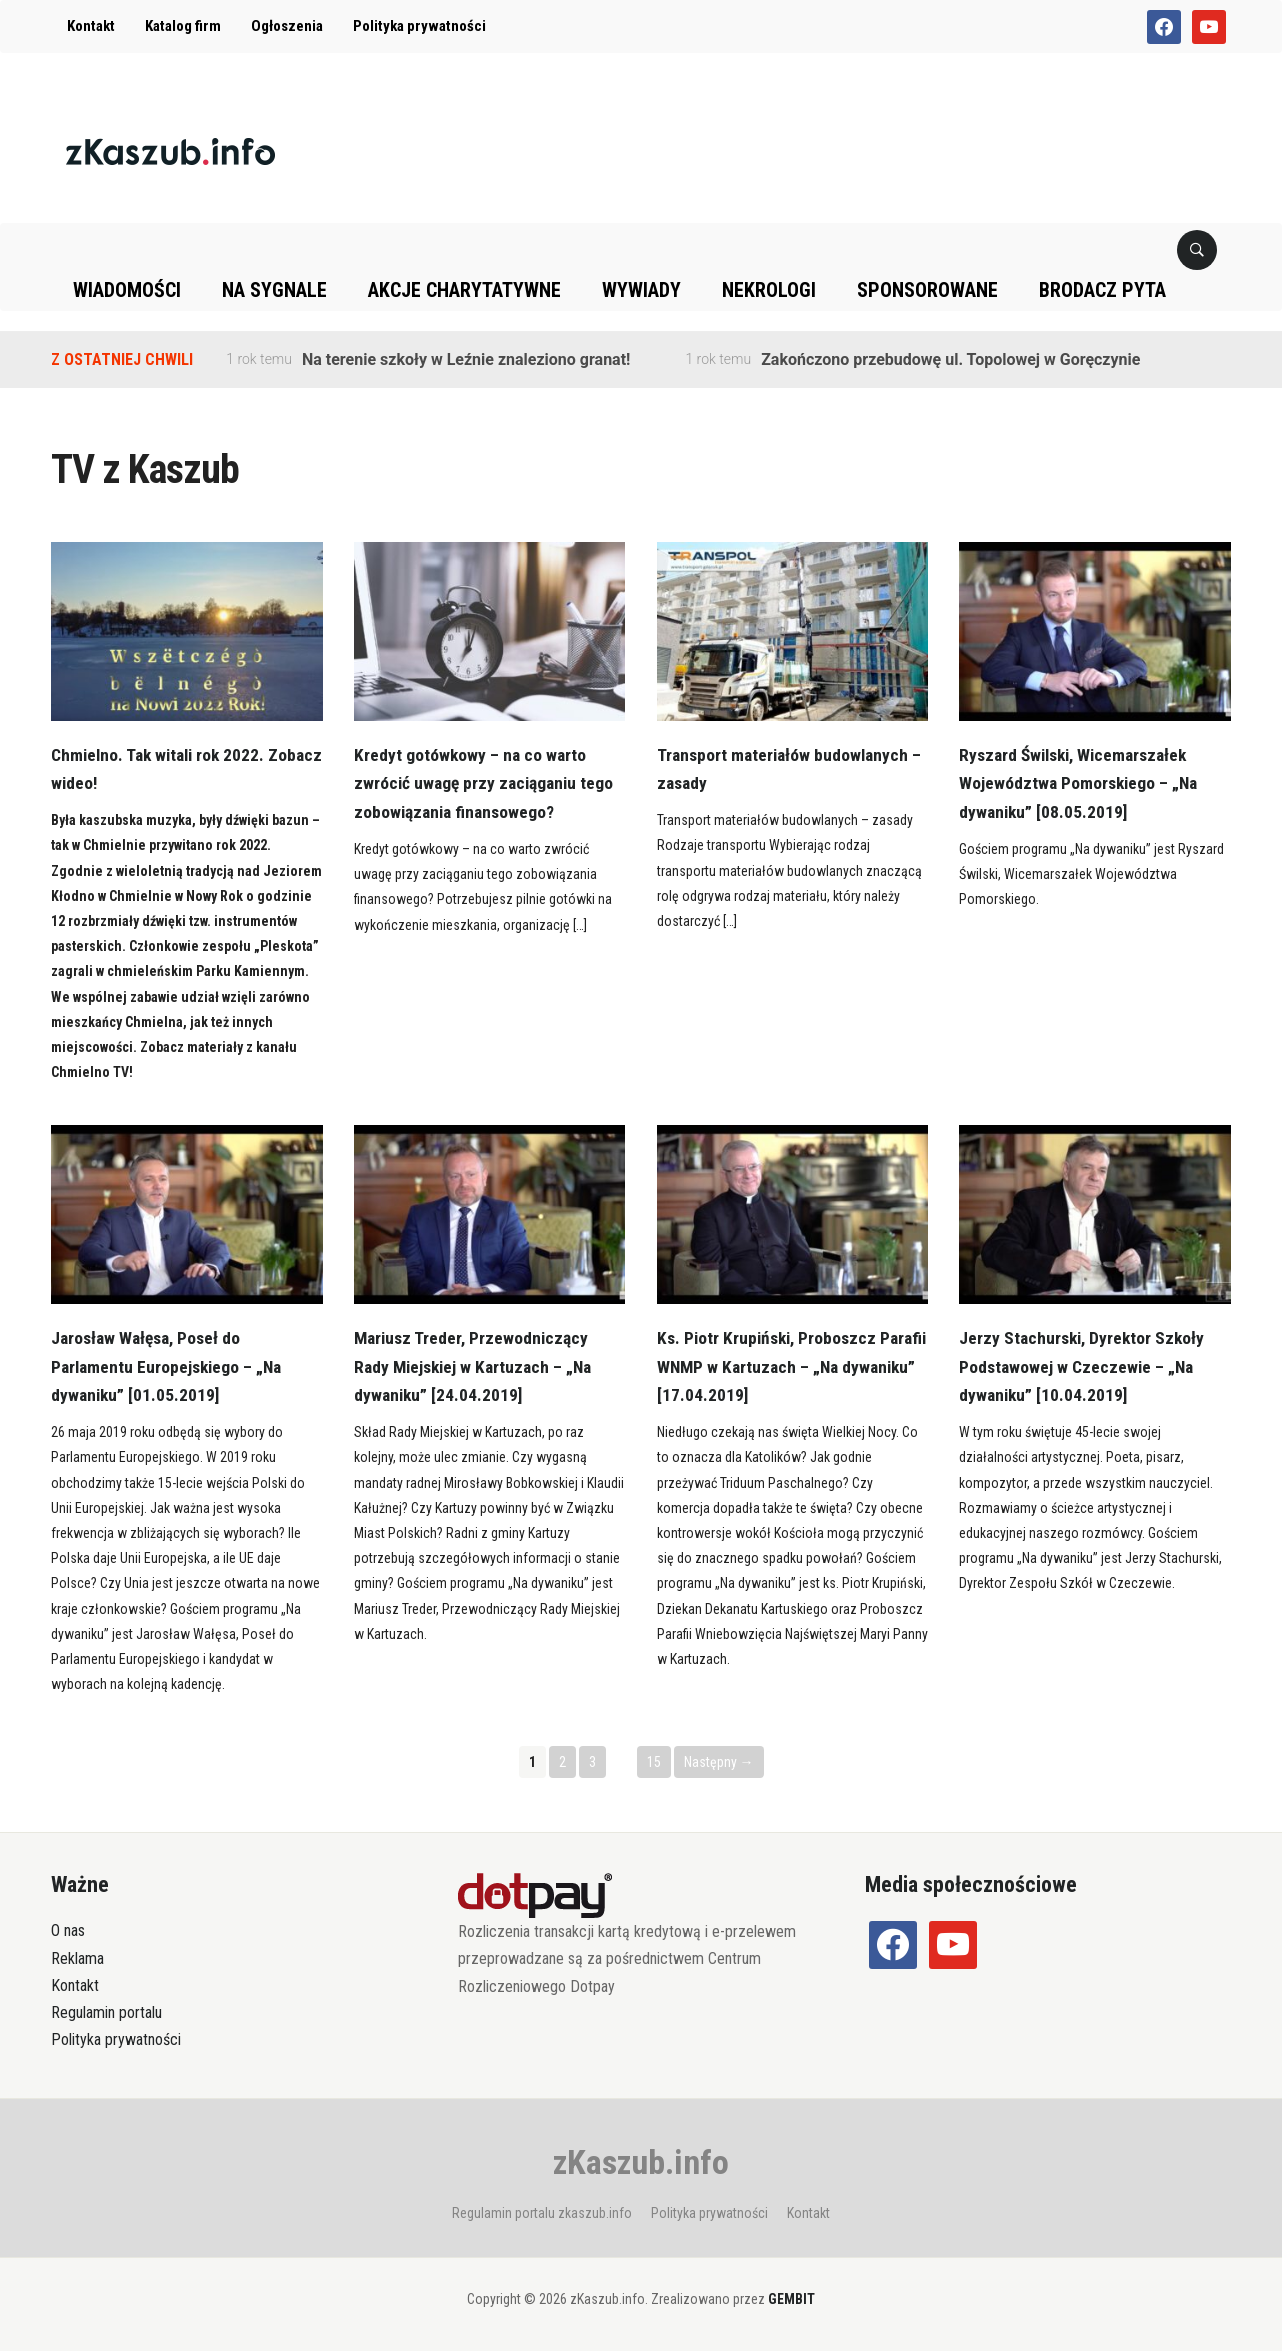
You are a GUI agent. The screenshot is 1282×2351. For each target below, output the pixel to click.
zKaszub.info (641, 2162)
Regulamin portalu (106, 2012)
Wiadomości (127, 290)
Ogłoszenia (287, 26)
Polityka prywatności (419, 26)
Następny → (719, 1762)
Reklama (77, 1958)
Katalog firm (183, 26)
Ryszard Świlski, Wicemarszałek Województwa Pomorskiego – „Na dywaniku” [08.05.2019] (1081, 783)
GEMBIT (791, 2299)
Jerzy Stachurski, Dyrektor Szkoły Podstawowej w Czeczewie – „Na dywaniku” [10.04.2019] (1085, 1366)
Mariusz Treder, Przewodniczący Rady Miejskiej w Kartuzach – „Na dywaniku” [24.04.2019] (478, 1366)
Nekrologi (769, 290)
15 (654, 1762)
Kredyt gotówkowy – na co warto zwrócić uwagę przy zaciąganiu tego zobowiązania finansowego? (487, 783)
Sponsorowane (927, 290)
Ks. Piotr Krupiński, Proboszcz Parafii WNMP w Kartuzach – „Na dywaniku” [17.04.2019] (778, 1366)
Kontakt (91, 26)
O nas (68, 1930)
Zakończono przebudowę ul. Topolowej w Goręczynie (950, 359)
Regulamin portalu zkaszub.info (542, 2213)
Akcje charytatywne (464, 290)
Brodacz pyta (1102, 290)
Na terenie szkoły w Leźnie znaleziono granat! (466, 359)
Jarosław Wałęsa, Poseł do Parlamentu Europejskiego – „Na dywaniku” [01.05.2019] (170, 1366)
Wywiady (641, 290)
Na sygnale (274, 290)
